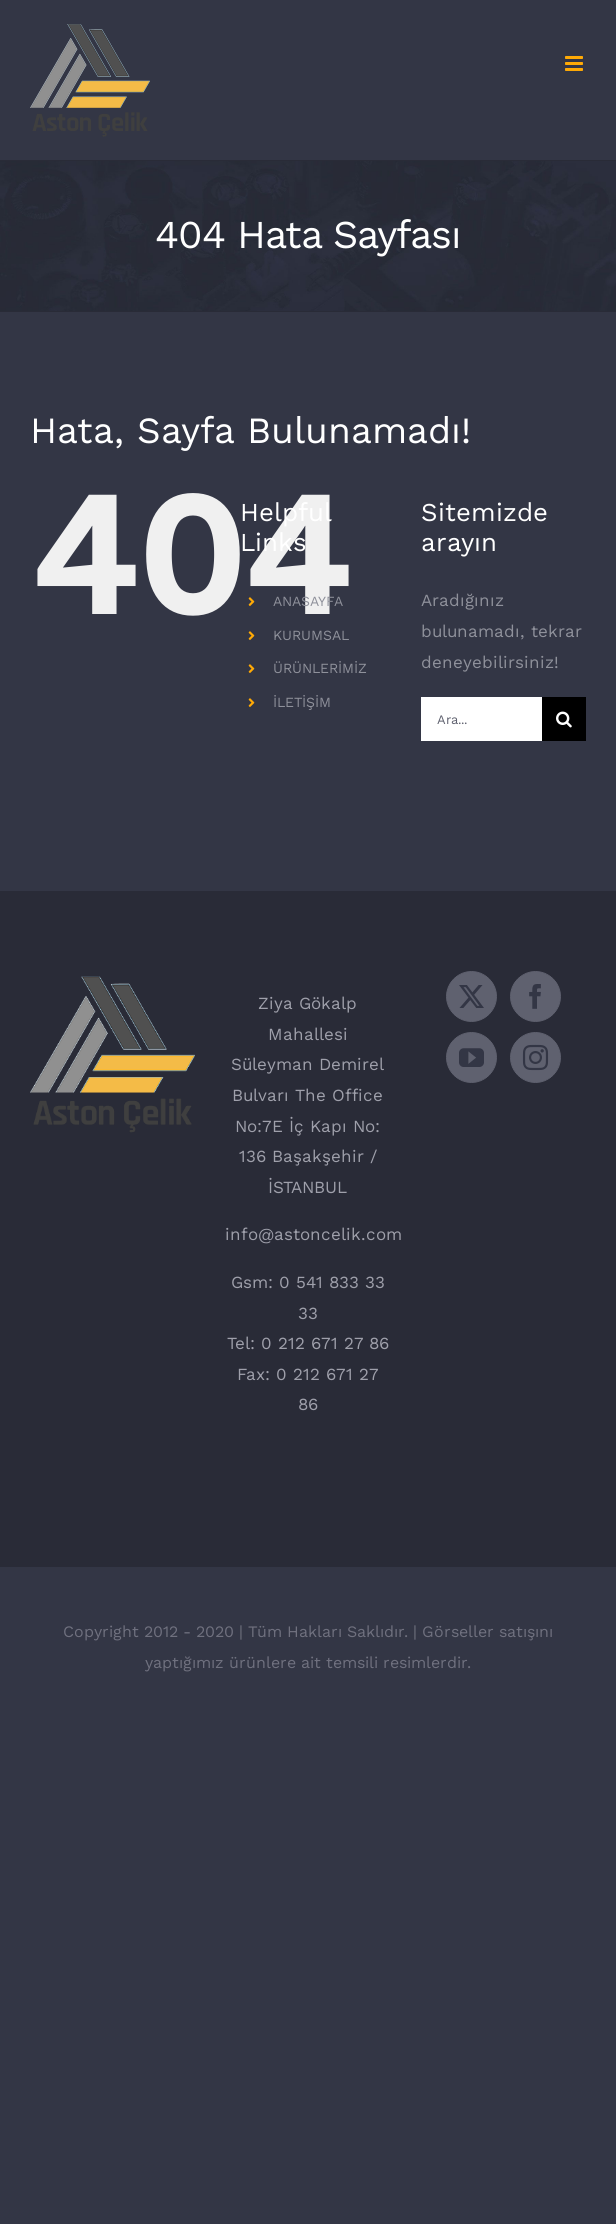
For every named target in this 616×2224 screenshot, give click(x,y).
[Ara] (564, 719)
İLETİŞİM (302, 702)
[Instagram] (535, 1057)
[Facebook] (535, 996)
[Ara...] (481, 719)
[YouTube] (471, 1057)
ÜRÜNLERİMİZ (320, 668)
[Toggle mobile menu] (575, 63)
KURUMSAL (311, 635)
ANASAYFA (308, 601)
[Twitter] (471, 996)
